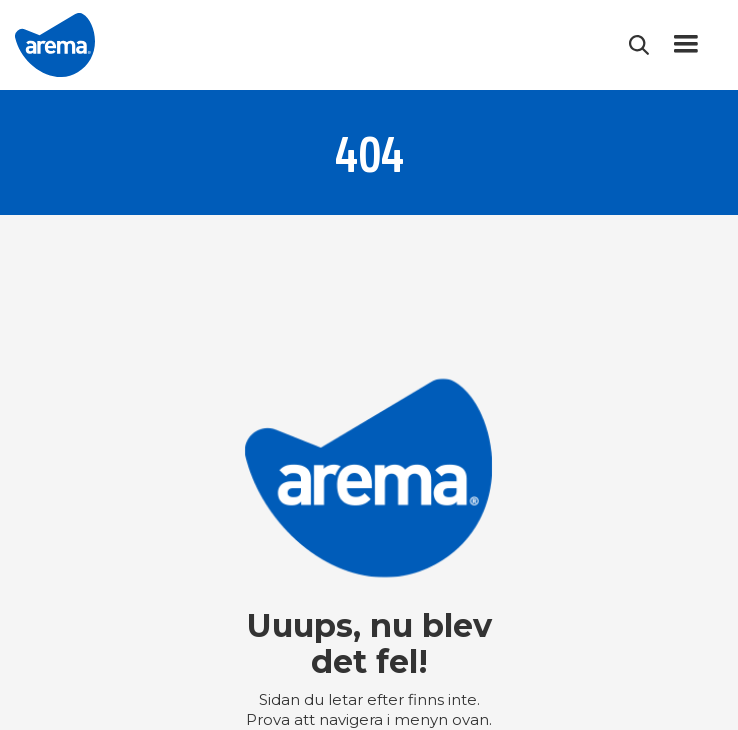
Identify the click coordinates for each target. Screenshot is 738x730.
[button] (686, 45)
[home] (55, 45)
